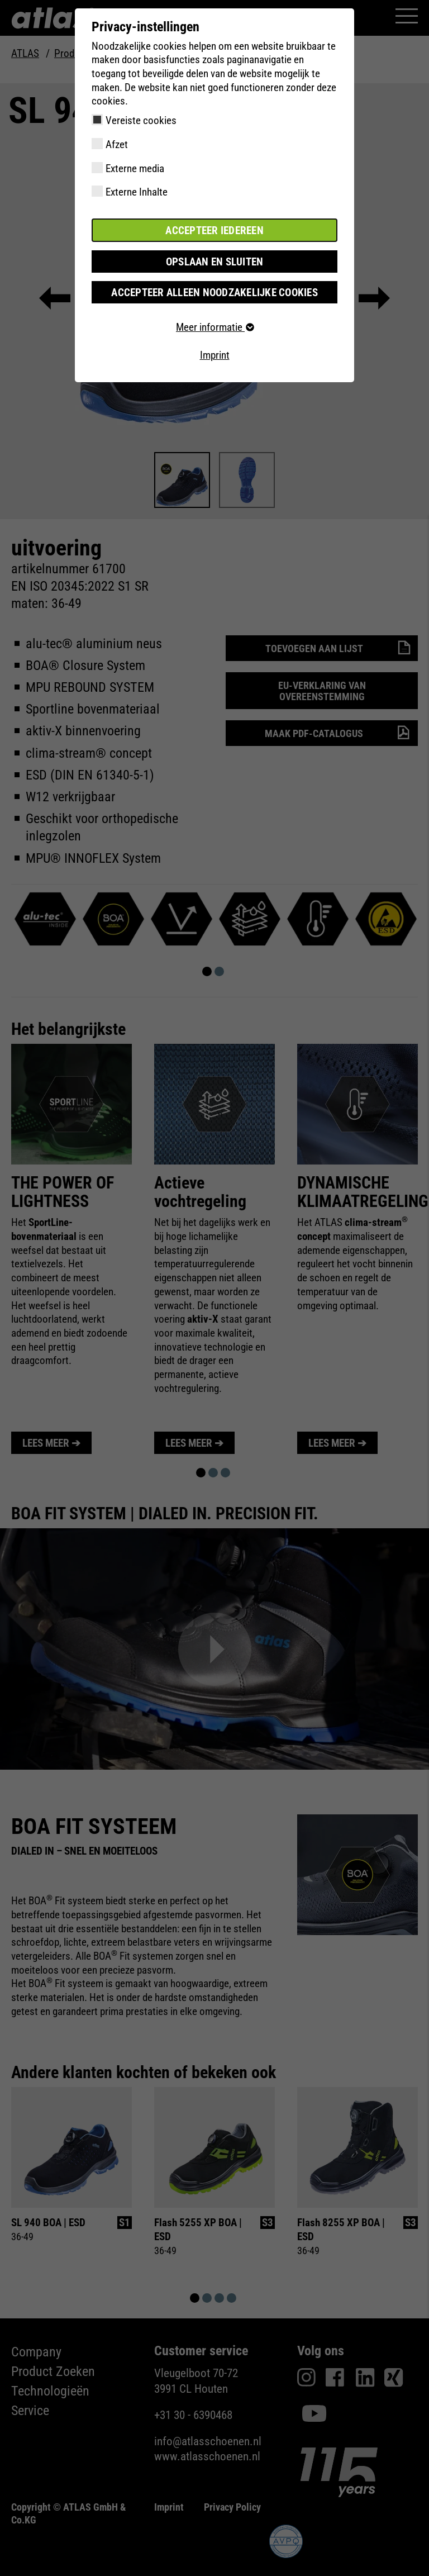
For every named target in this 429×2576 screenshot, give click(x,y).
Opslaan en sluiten (215, 261)
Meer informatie (214, 327)
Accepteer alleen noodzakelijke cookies (214, 292)
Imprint (215, 354)
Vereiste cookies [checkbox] (141, 120)
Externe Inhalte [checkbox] (137, 192)
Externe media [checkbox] (135, 168)
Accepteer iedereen (214, 230)
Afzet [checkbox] (117, 144)
